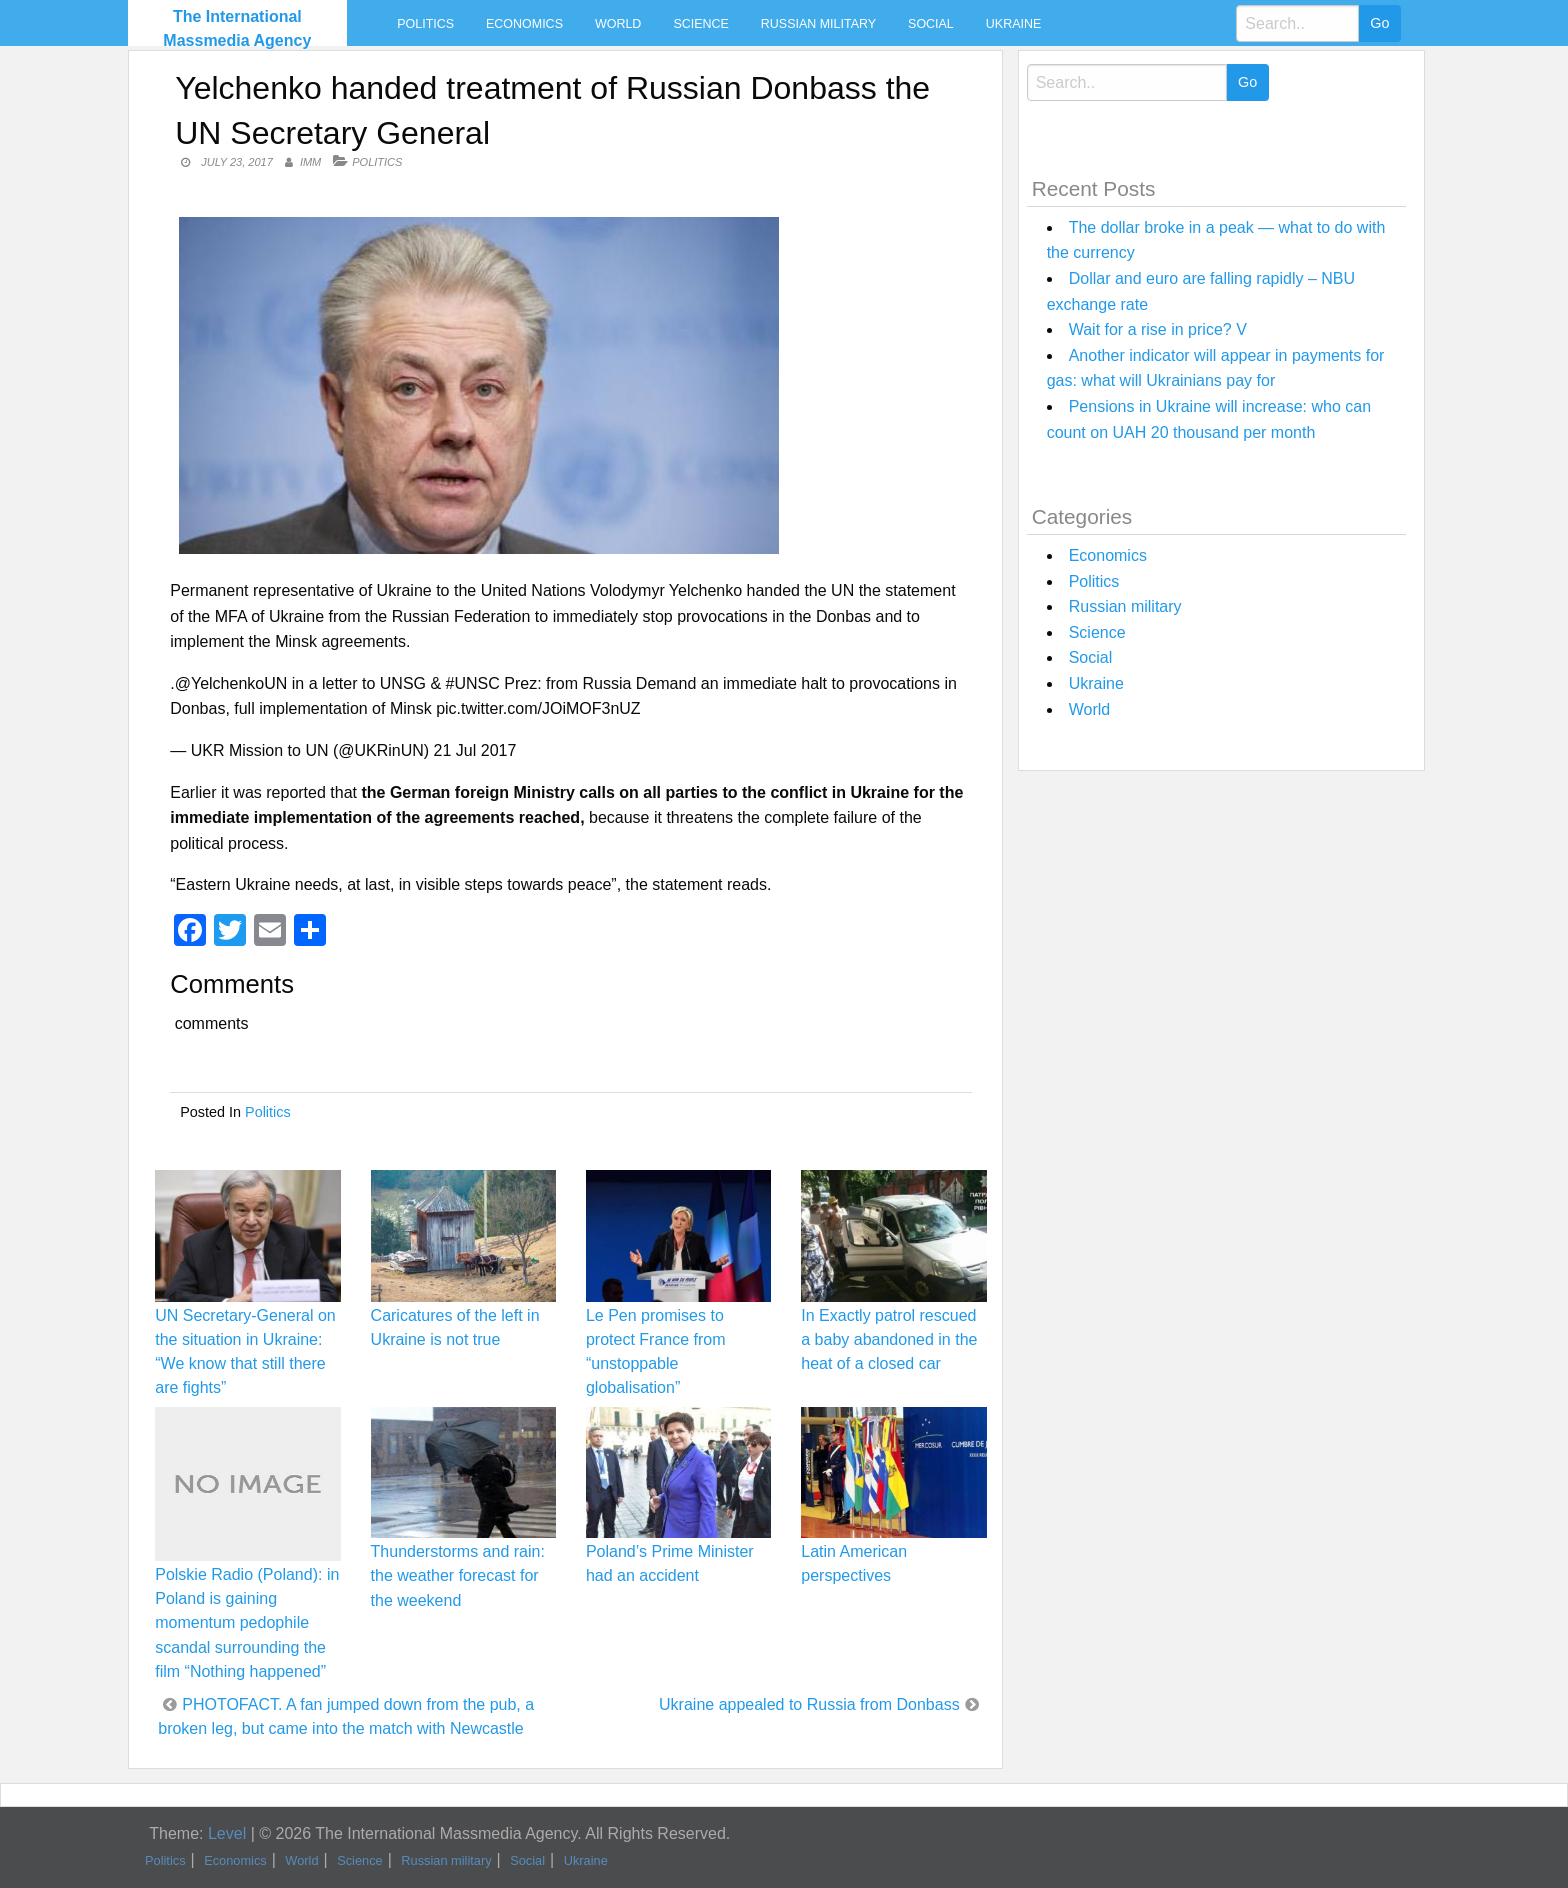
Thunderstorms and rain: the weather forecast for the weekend (458, 1575)
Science (700, 24)
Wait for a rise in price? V (1158, 329)
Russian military (818, 24)
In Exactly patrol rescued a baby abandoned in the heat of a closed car (889, 1339)
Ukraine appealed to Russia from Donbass (809, 1704)
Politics (425, 24)
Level (227, 1833)
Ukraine (1013, 24)
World (618, 24)
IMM (310, 162)
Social (931, 24)
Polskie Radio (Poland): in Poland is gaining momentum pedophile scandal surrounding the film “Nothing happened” (247, 1623)
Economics (524, 24)
